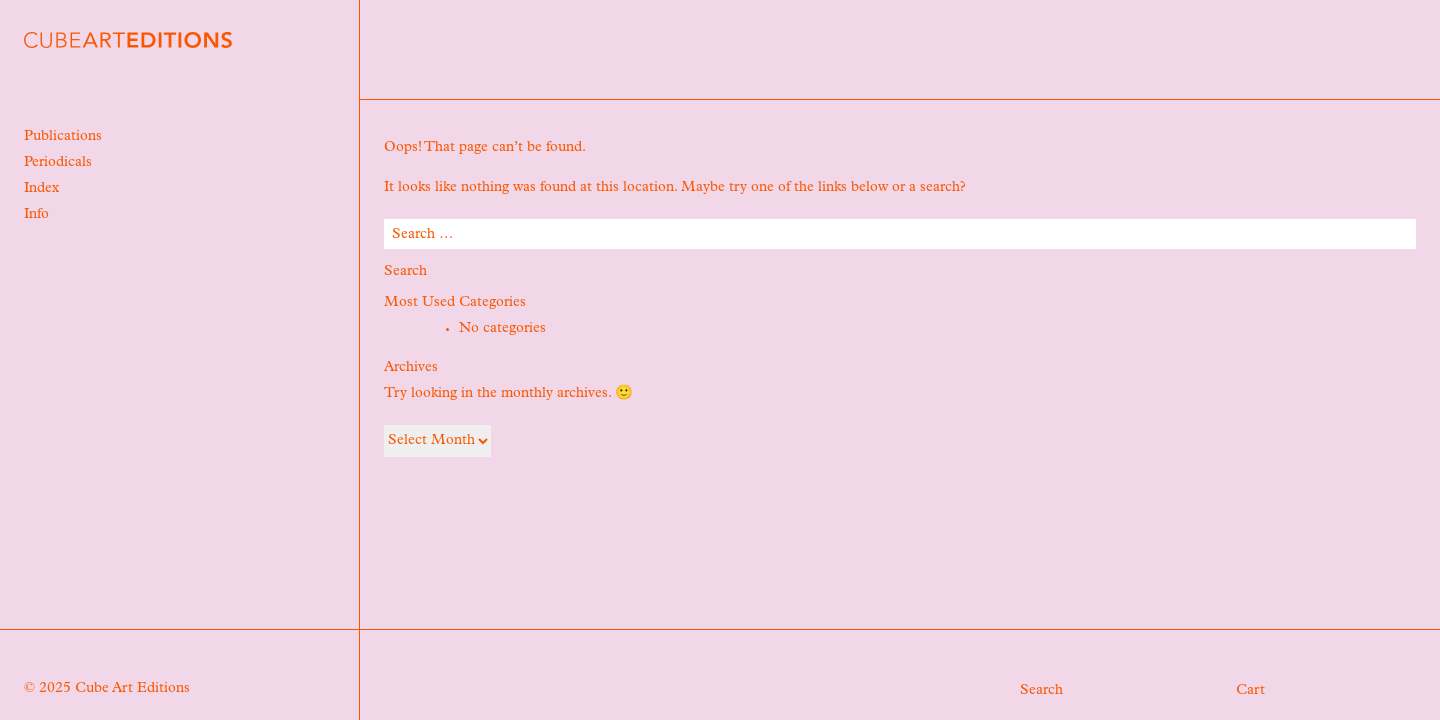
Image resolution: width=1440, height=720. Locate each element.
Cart (1250, 691)
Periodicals (58, 163)
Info (36, 215)
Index (41, 189)
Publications (63, 137)
